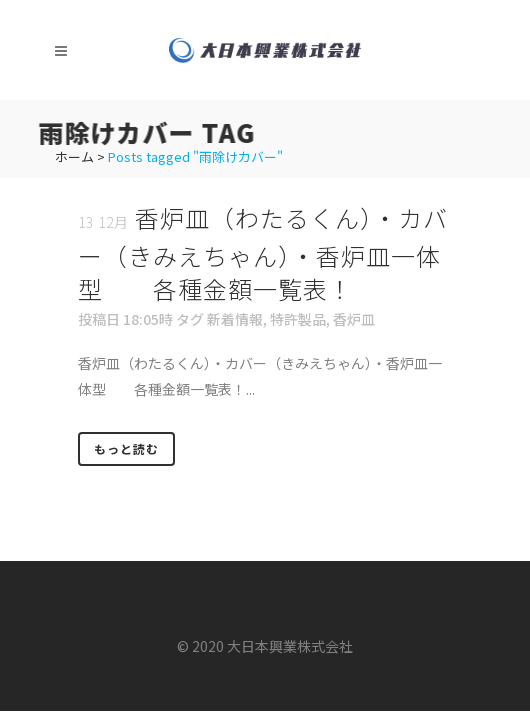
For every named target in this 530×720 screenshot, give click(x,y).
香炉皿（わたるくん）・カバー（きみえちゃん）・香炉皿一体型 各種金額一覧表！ (263, 253)
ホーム (74, 156)
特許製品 (298, 319)
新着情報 (235, 319)
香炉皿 (354, 319)
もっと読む (126, 448)
